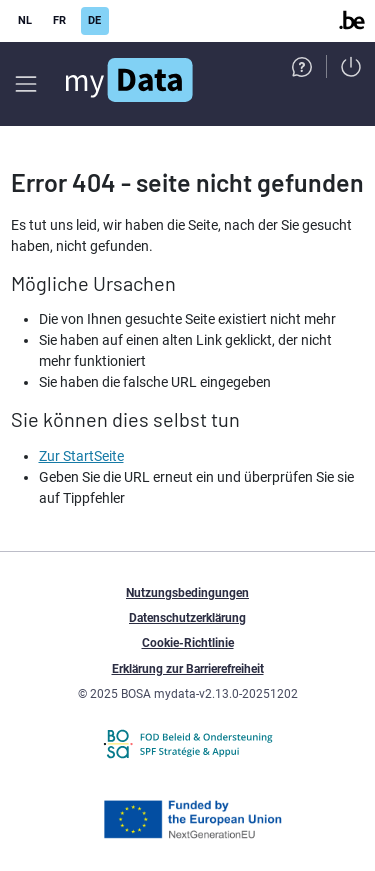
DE (94, 20)
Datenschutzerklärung (187, 618)
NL (25, 20)
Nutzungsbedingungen (187, 593)
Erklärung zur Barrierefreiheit (188, 669)
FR (59, 20)
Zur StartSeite (81, 456)
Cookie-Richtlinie (188, 643)
